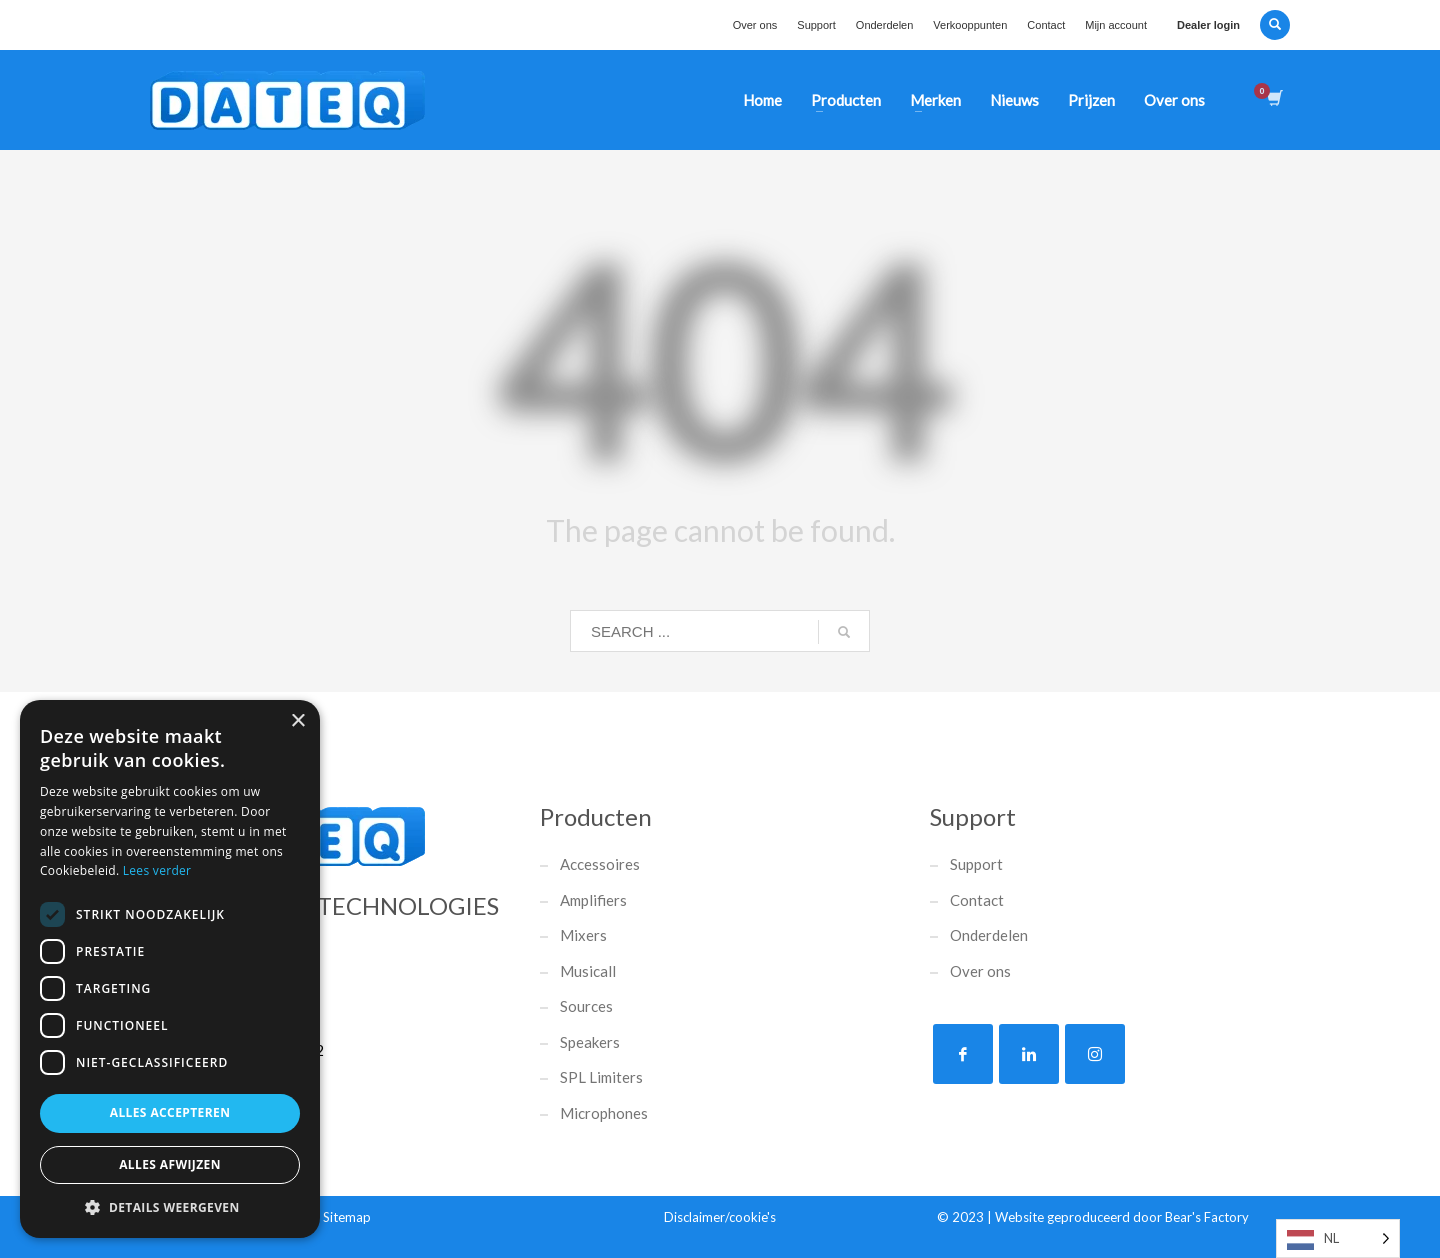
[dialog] (170, 969)
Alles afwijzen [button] (170, 1164)
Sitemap (347, 1217)
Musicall (588, 971)
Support (816, 25)
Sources (586, 1006)
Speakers (590, 1042)
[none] (1338, 1238)
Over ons (755, 25)
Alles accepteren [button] (170, 1112)
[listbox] (1338, 1238)
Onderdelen (885, 25)
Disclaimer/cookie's (720, 1217)
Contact (1046, 25)
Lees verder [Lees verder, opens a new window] (157, 870)
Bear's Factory (1207, 1217)
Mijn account (1116, 25)
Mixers (583, 935)
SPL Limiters (601, 1077)
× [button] (297, 721)
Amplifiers (593, 900)
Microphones (604, 1113)
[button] (170, 1207)
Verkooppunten (970, 25)
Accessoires (600, 864)
